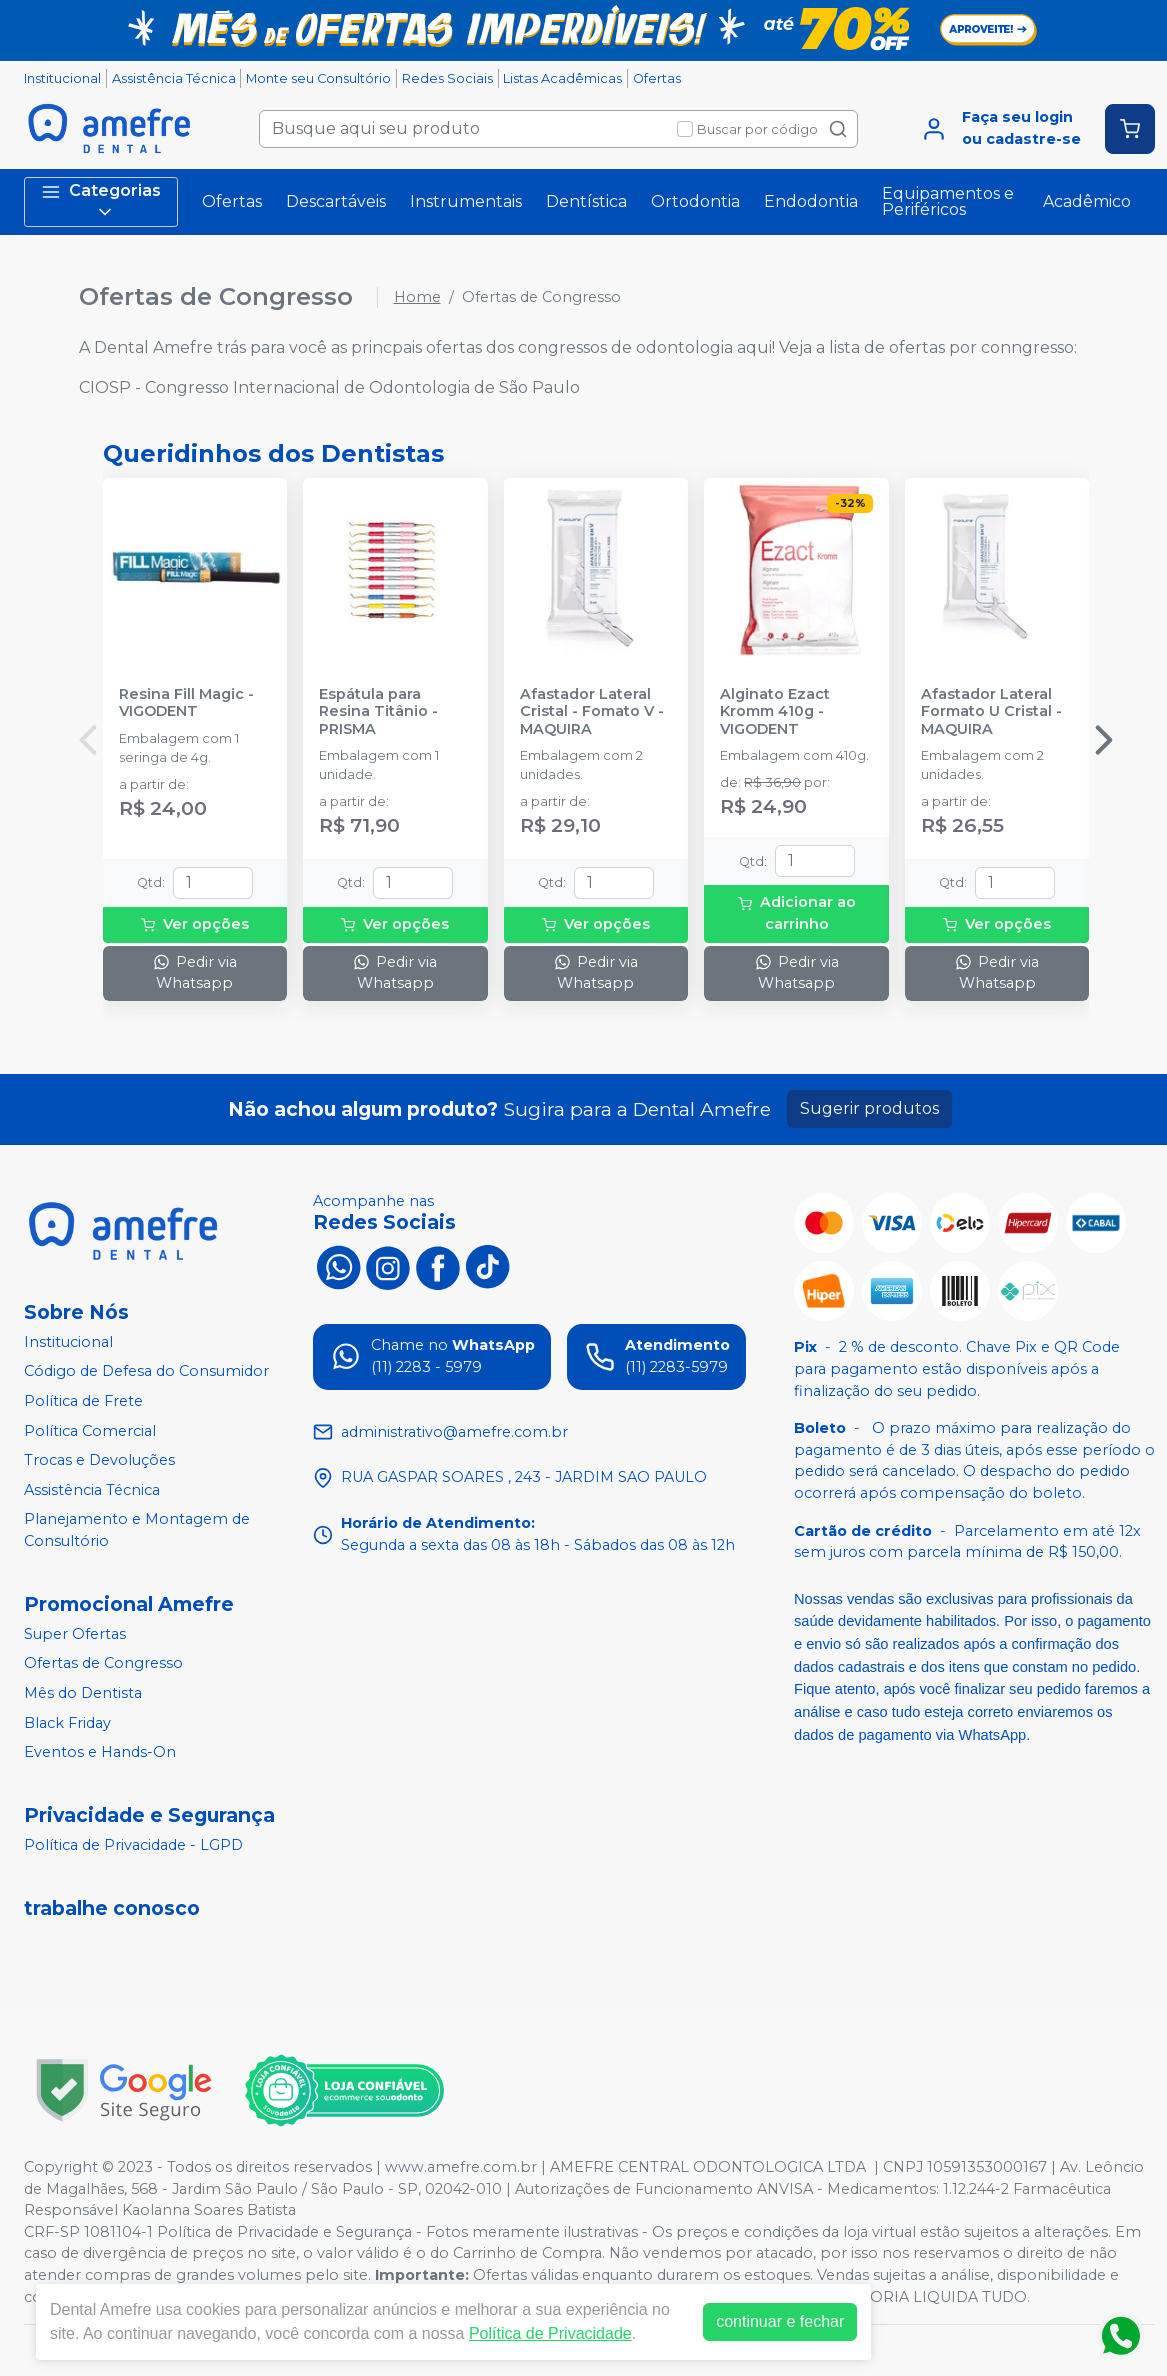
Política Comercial (90, 1431)
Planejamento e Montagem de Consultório (137, 1531)
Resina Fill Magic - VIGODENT (186, 703)
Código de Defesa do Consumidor (146, 1372)
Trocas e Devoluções (99, 1460)
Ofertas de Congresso (103, 1664)
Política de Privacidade (550, 2333)
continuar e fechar (780, 2321)
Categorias (101, 201)
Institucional (62, 78)
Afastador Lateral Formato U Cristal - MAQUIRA (991, 712)
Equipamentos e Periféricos (948, 201)
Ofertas (657, 78)
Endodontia (811, 201)
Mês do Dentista (83, 1693)
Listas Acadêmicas (562, 78)
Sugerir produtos (869, 1108)
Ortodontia (695, 201)
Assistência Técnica (174, 78)
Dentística (586, 201)
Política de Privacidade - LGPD (133, 1845)
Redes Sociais (447, 78)
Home (417, 297)
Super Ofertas (75, 1634)
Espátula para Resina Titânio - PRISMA (378, 712)
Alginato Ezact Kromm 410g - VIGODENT (775, 712)
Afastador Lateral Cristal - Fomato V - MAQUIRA (592, 712)
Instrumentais (466, 201)
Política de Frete (83, 1401)
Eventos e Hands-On (100, 1752)
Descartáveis (336, 201)
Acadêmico (1087, 201)
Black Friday (67, 1723)
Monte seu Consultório (318, 78)
